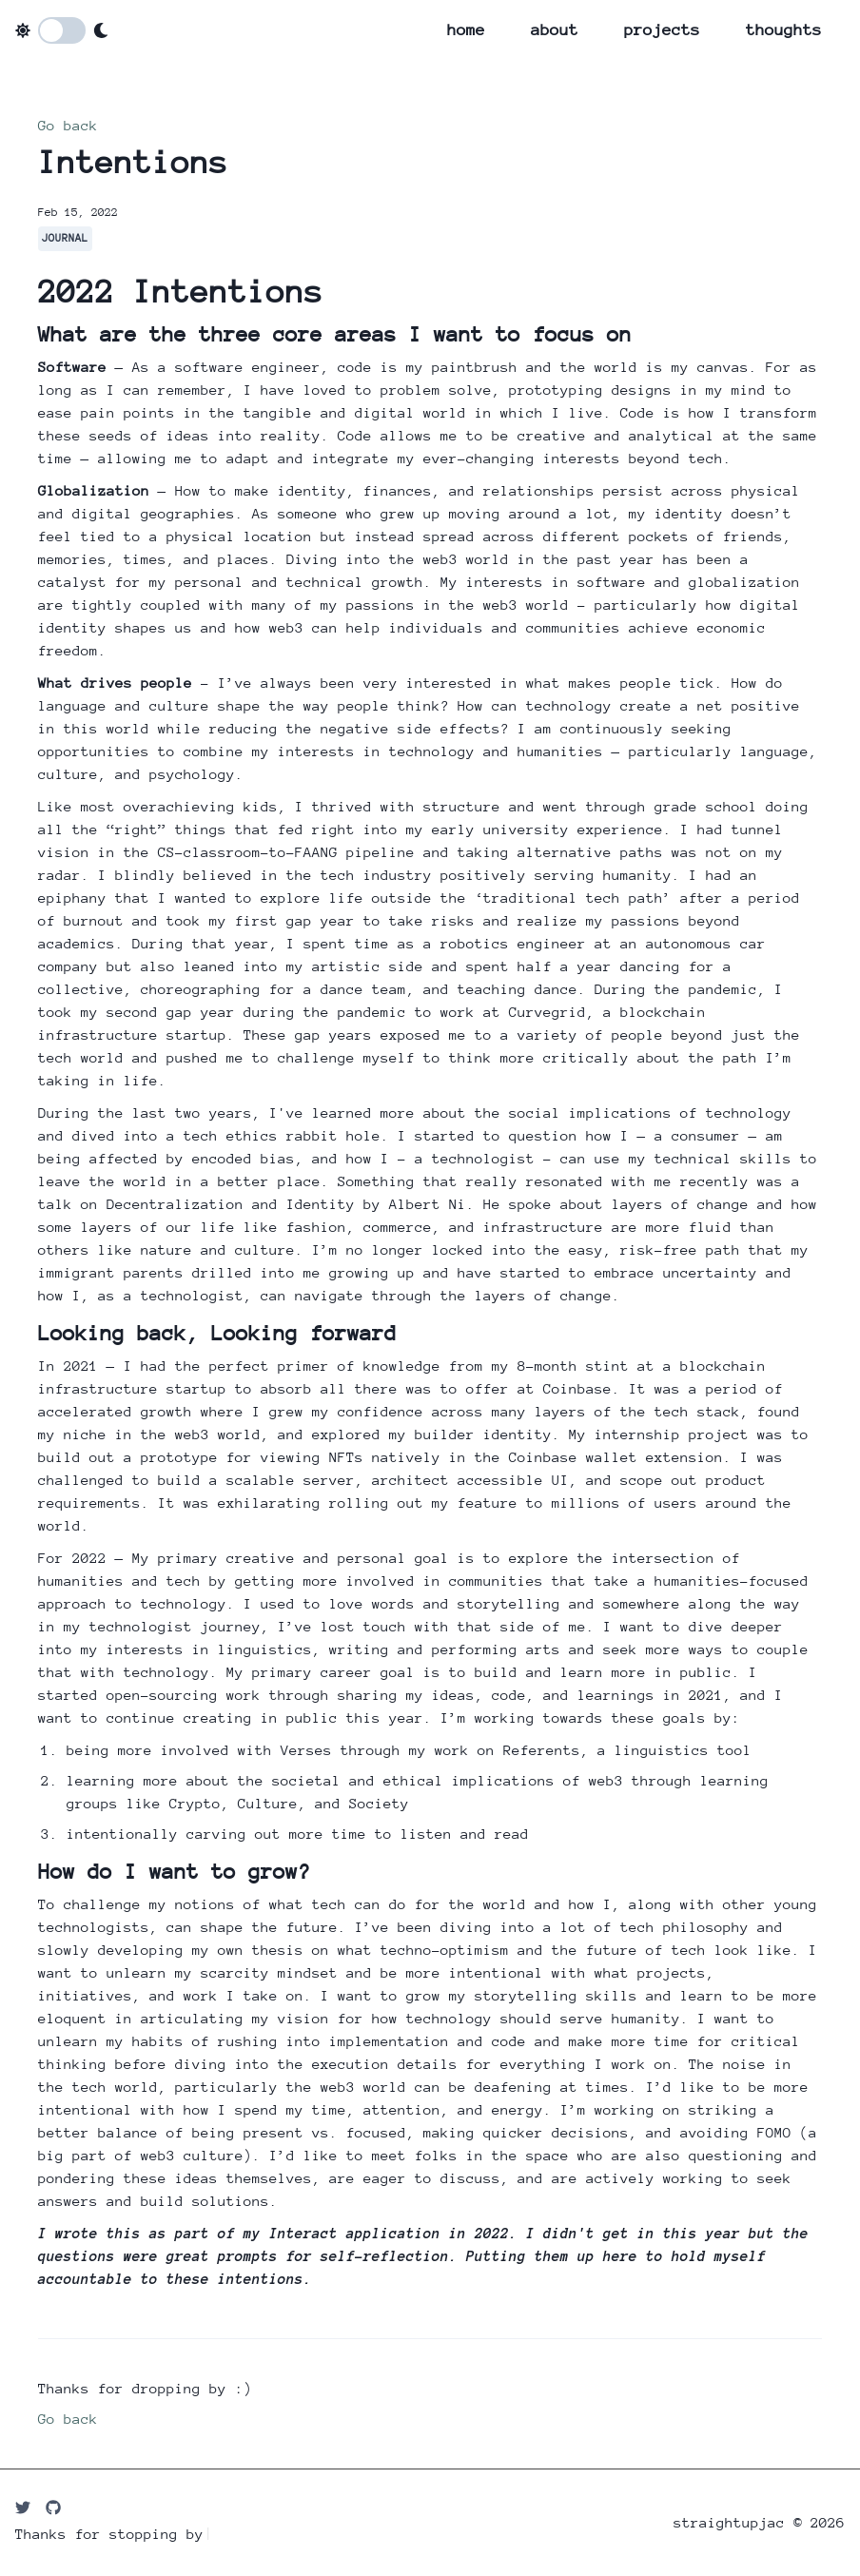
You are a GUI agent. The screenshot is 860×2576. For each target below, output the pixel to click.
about (554, 30)
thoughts (784, 30)
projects (662, 30)
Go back (68, 125)
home (466, 30)
